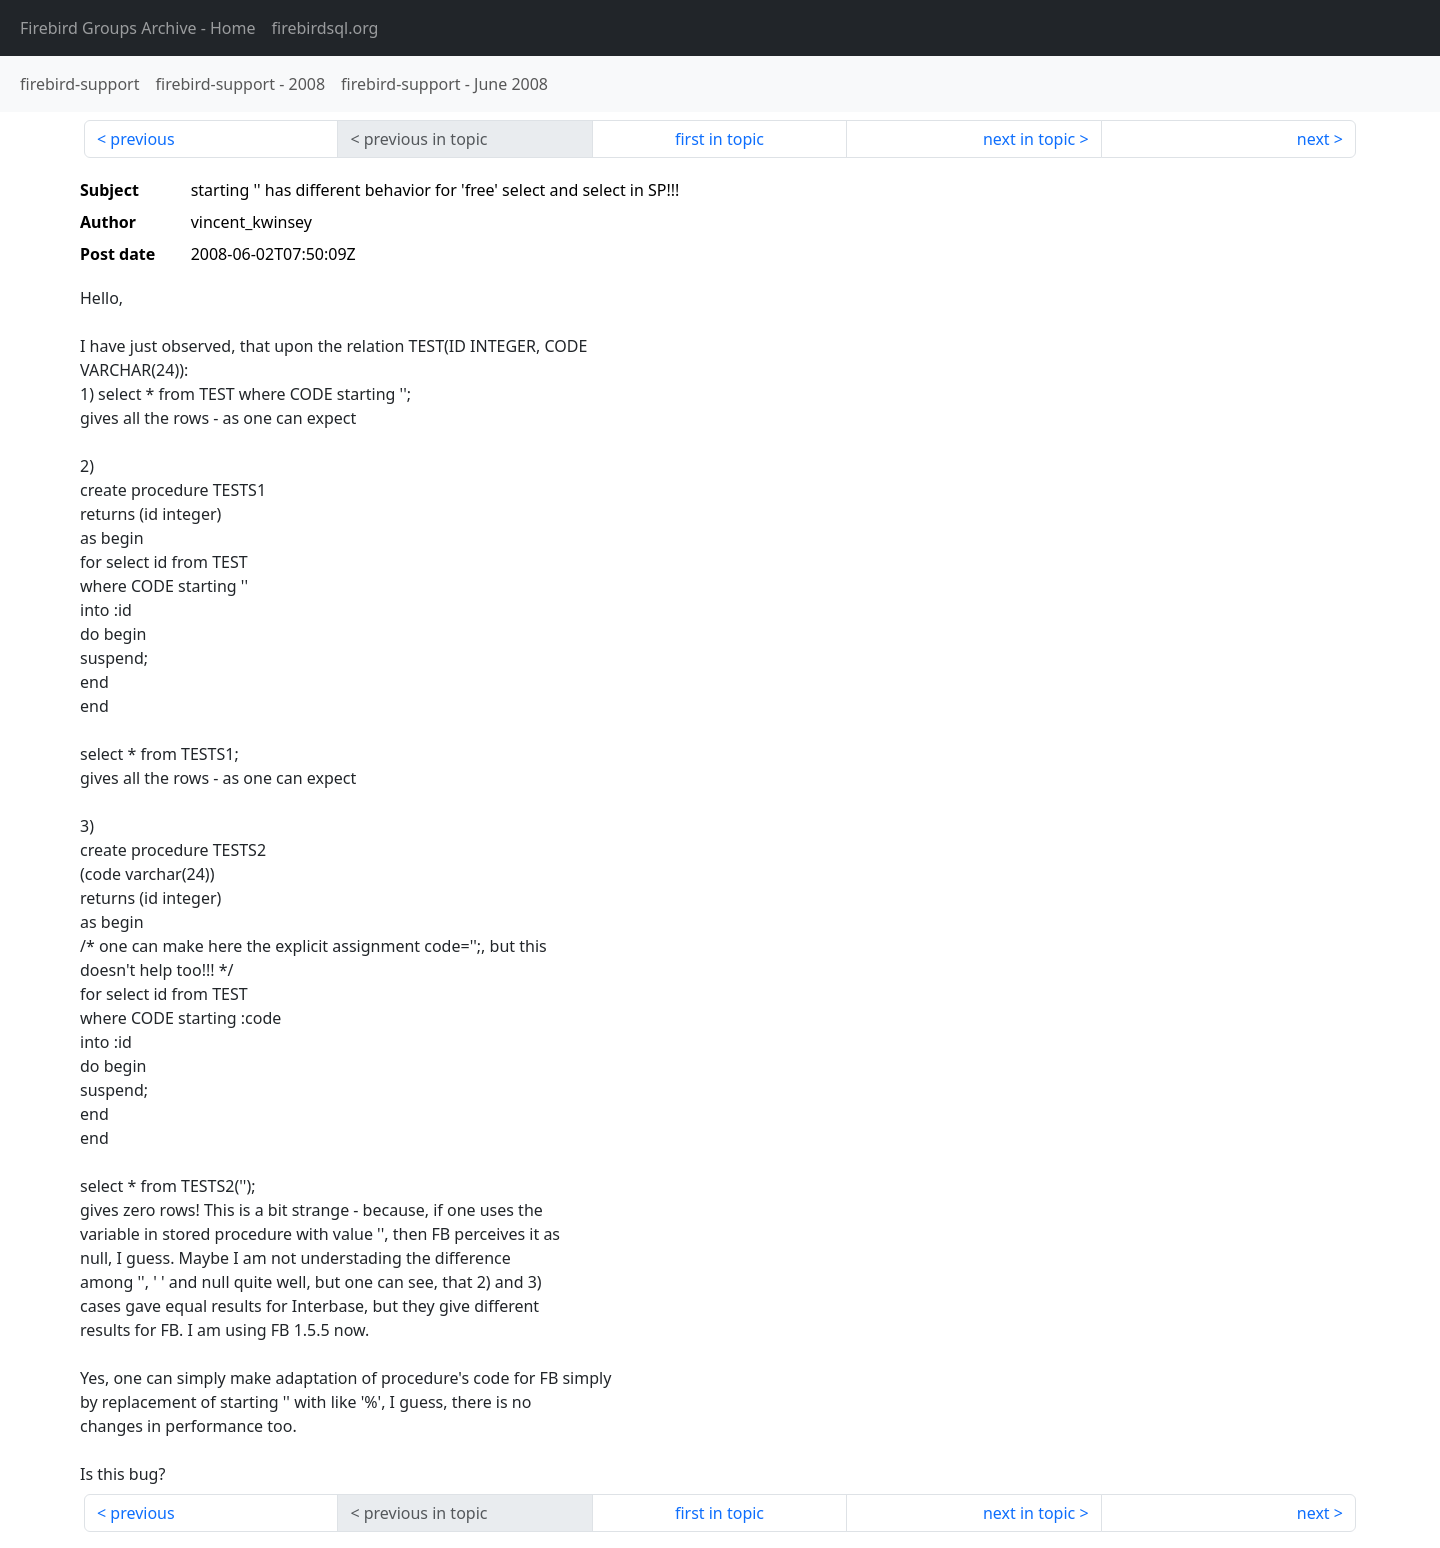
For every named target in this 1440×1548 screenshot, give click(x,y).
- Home (138, 28)
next (1313, 139)
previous (142, 139)
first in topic (719, 139)
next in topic (1029, 139)
